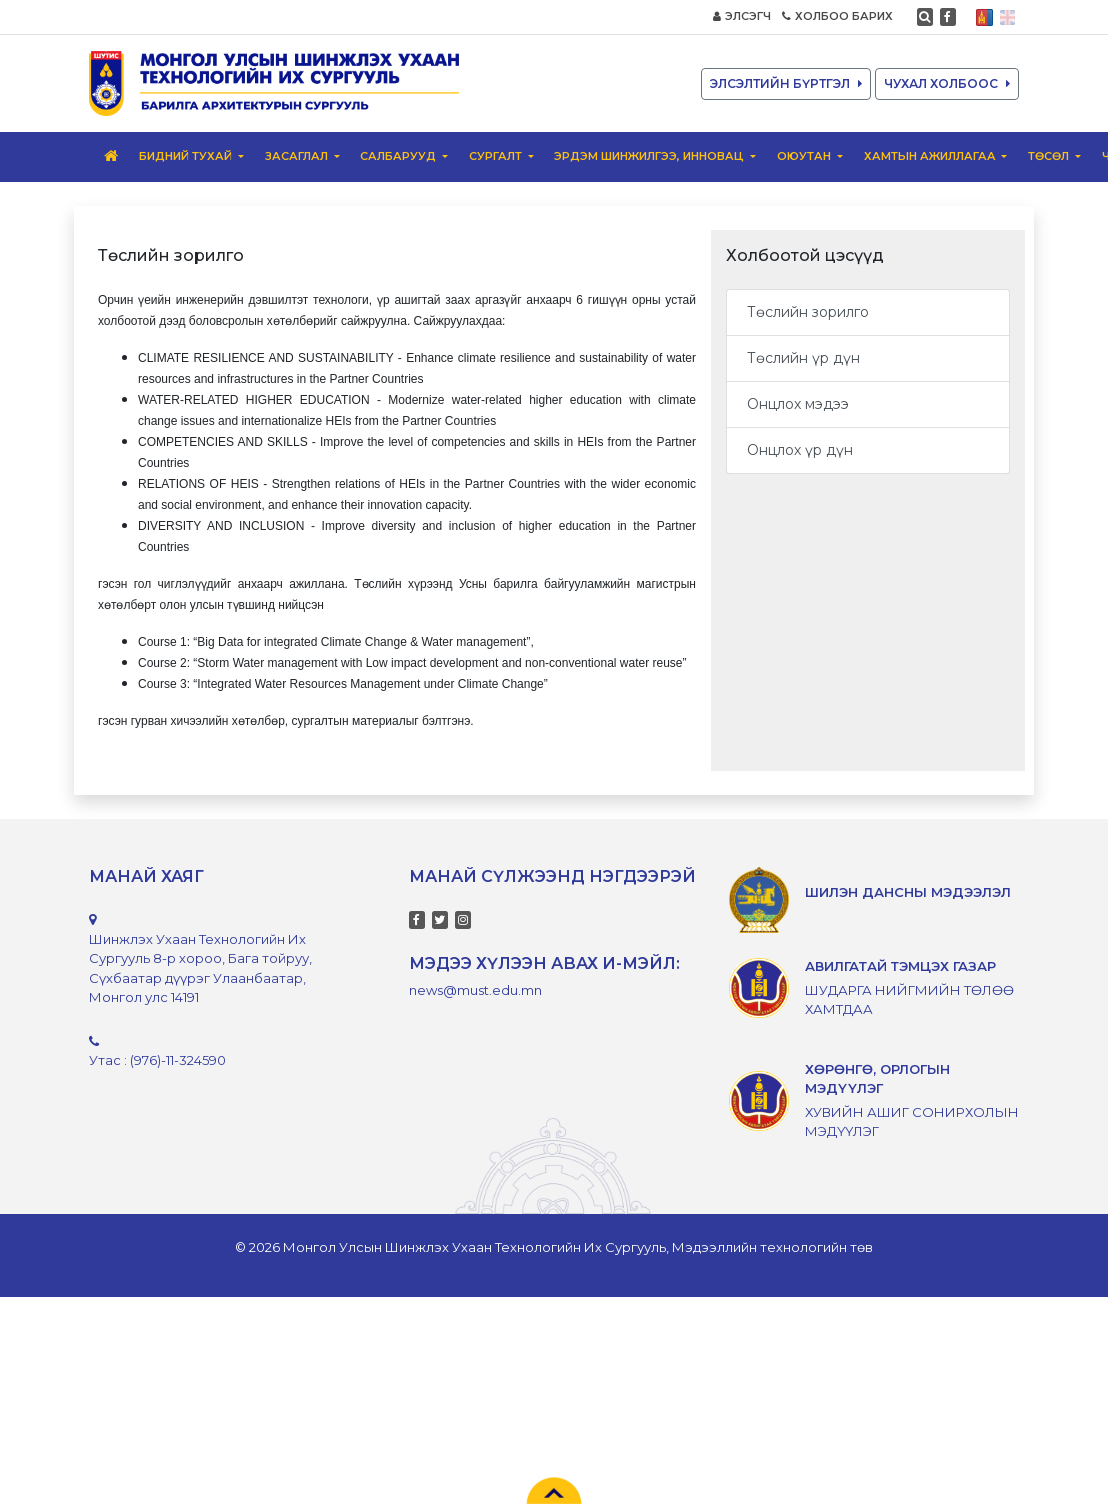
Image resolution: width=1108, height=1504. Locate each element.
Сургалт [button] (497, 156)
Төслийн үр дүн (803, 358)
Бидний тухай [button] (187, 156)
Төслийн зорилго (808, 312)
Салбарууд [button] (399, 156)
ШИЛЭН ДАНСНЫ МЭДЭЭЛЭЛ (908, 892)
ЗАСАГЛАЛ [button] (298, 156)
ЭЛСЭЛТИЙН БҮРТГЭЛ (786, 83)
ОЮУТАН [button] (805, 156)
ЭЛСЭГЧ (742, 16)
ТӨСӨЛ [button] (1050, 156)
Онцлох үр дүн (800, 450)
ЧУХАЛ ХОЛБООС (947, 83)
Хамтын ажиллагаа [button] (931, 156)
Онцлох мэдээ (798, 404)
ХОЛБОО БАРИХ (837, 16)
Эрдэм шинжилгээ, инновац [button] (650, 156)
